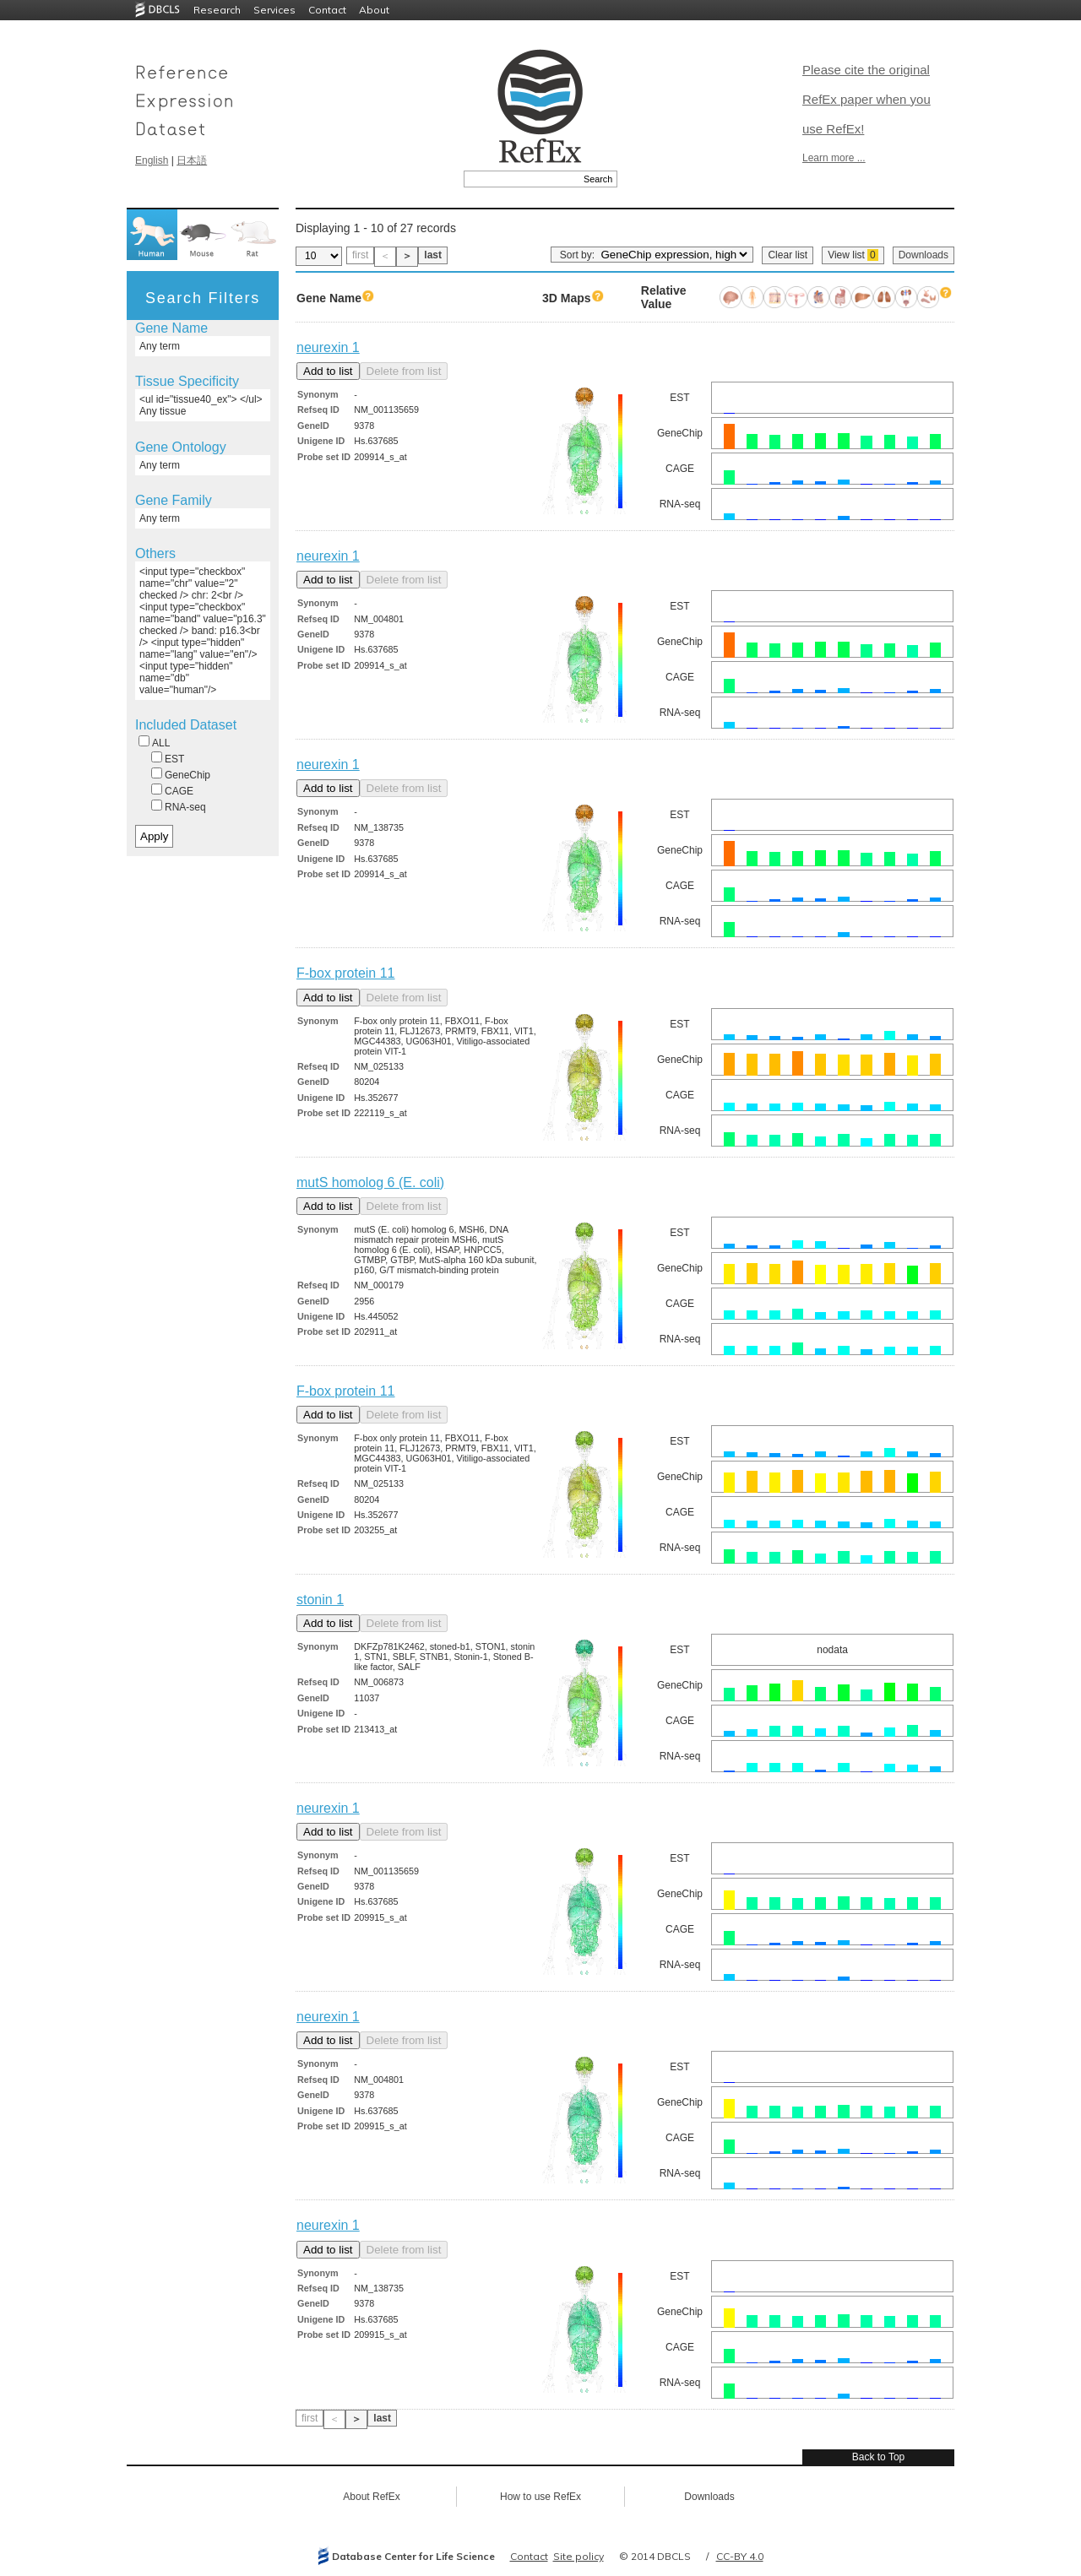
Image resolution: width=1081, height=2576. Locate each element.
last (433, 255)
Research (217, 9)
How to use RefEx (540, 2497)
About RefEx (371, 2497)
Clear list (787, 255)
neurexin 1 (328, 347)
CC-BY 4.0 (739, 2556)
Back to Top (878, 2457)
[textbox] (521, 179)
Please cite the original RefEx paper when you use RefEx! (866, 99)
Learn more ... (834, 158)
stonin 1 (320, 1599)
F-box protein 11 (345, 973)
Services (274, 9)
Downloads (923, 255)
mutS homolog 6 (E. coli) (370, 1182)
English (151, 160)
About (374, 9)
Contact (327, 9)
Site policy (578, 2556)
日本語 (192, 160)
